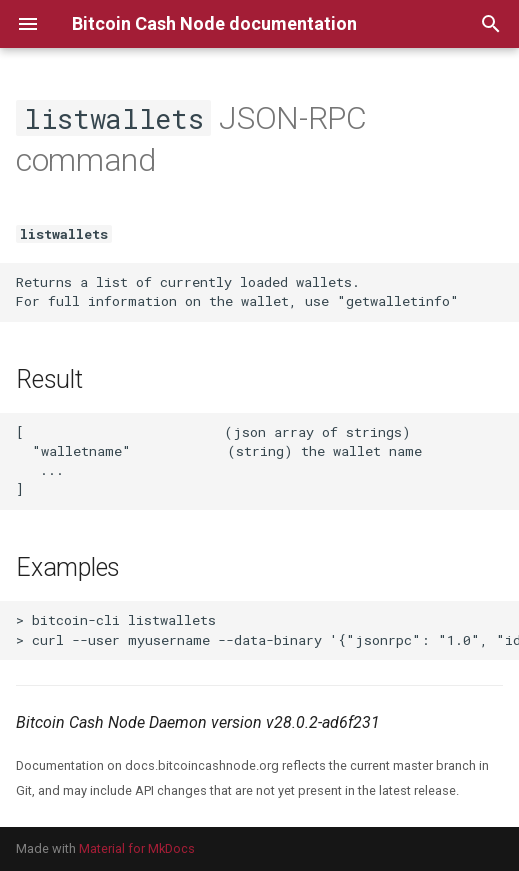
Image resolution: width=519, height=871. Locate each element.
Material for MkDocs (137, 848)
